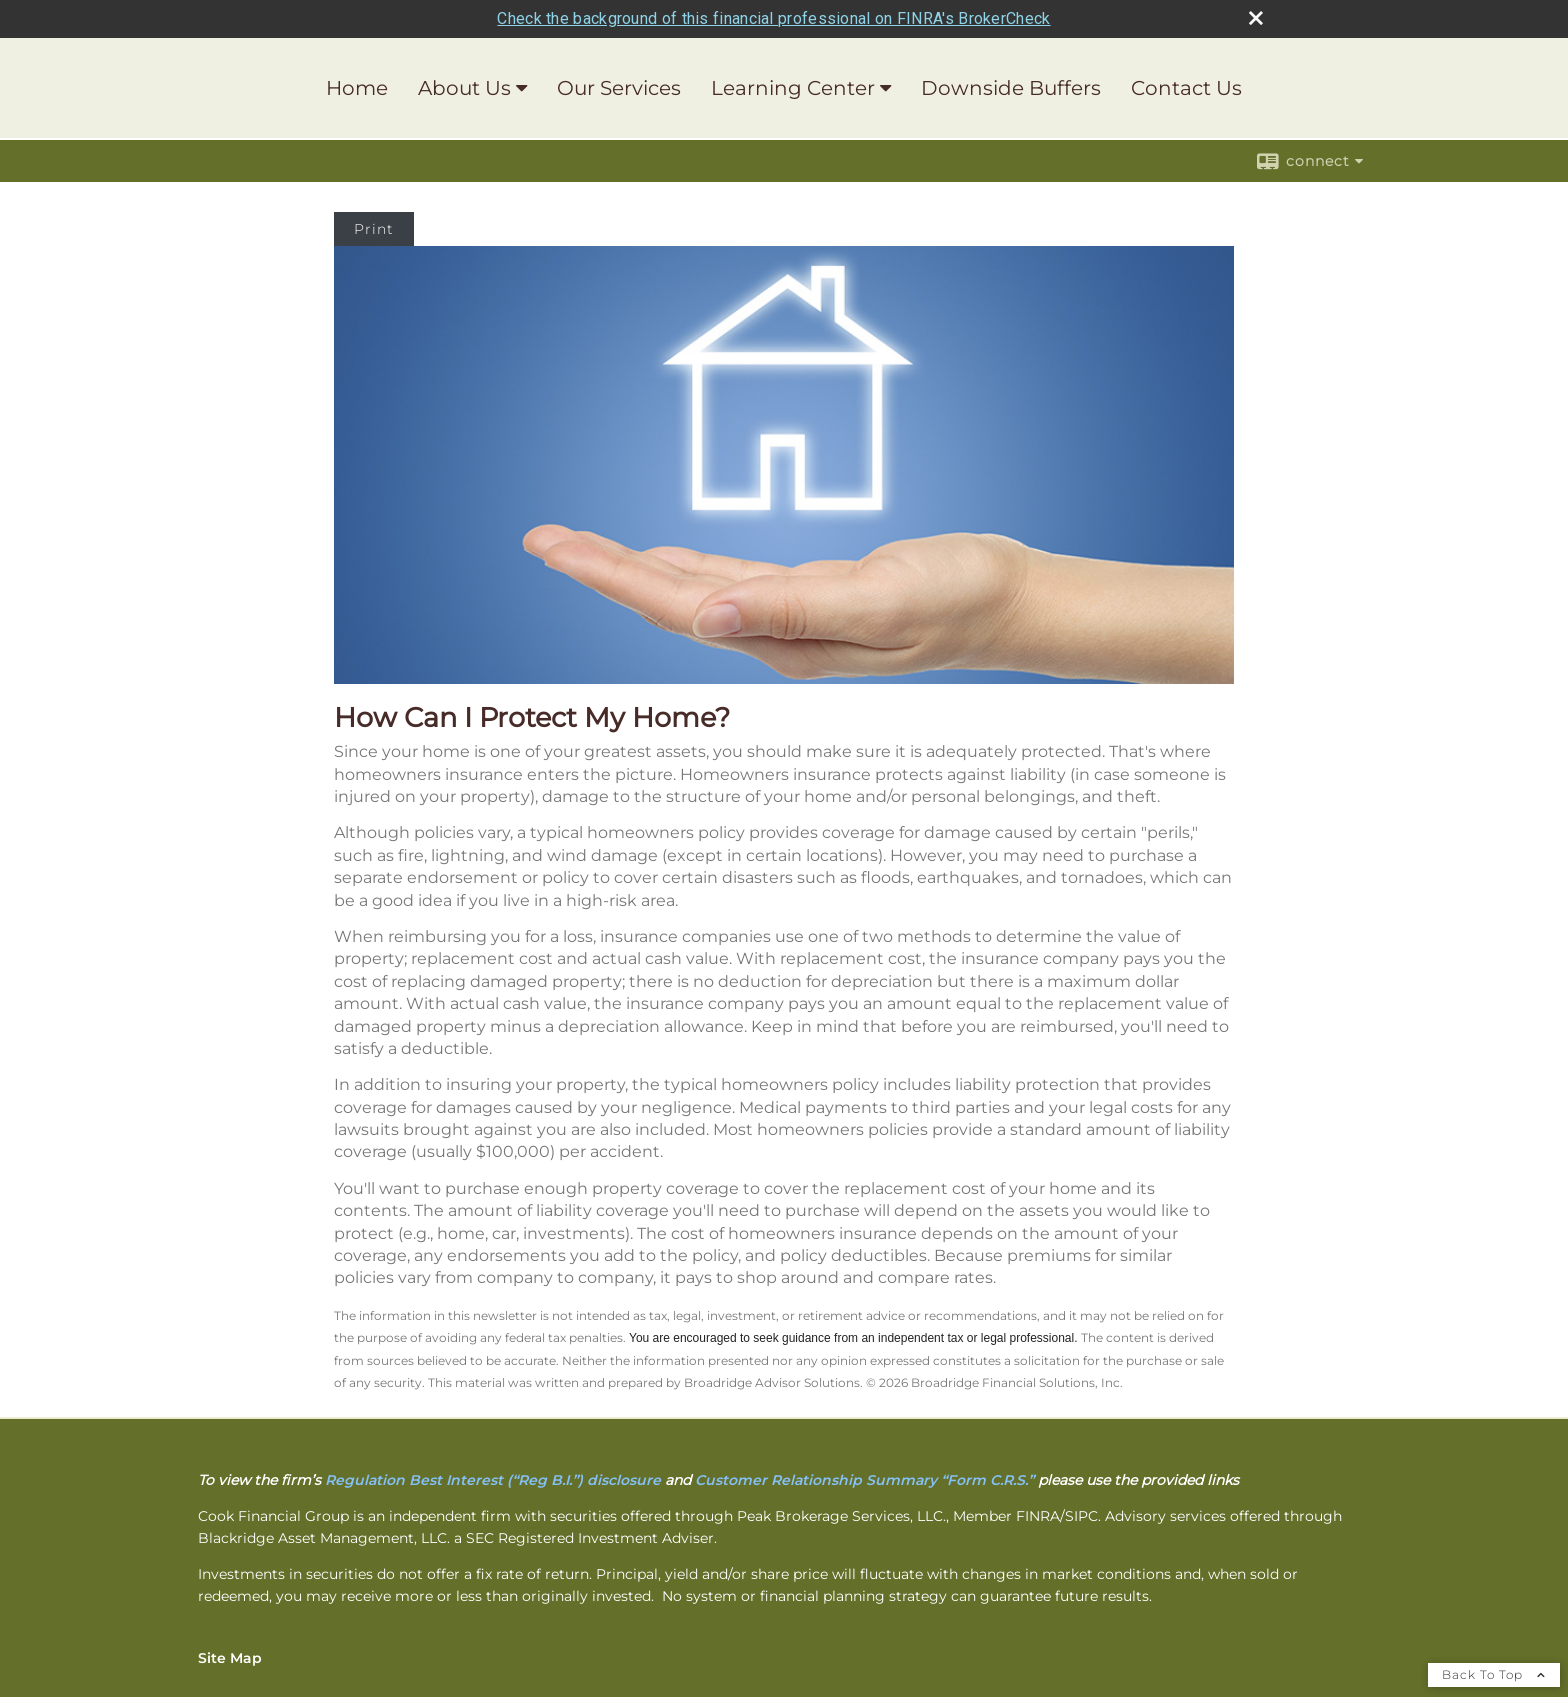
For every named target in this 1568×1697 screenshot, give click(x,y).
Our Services (619, 88)
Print (374, 229)
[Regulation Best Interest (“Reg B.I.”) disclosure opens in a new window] (493, 1480)
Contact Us (1186, 88)
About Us (464, 88)
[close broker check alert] (1256, 18)
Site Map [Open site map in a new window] (230, 1658)
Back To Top (1494, 1674)
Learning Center (793, 88)
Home (357, 88)
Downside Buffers (1011, 88)
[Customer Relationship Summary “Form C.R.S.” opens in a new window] (864, 1480)
